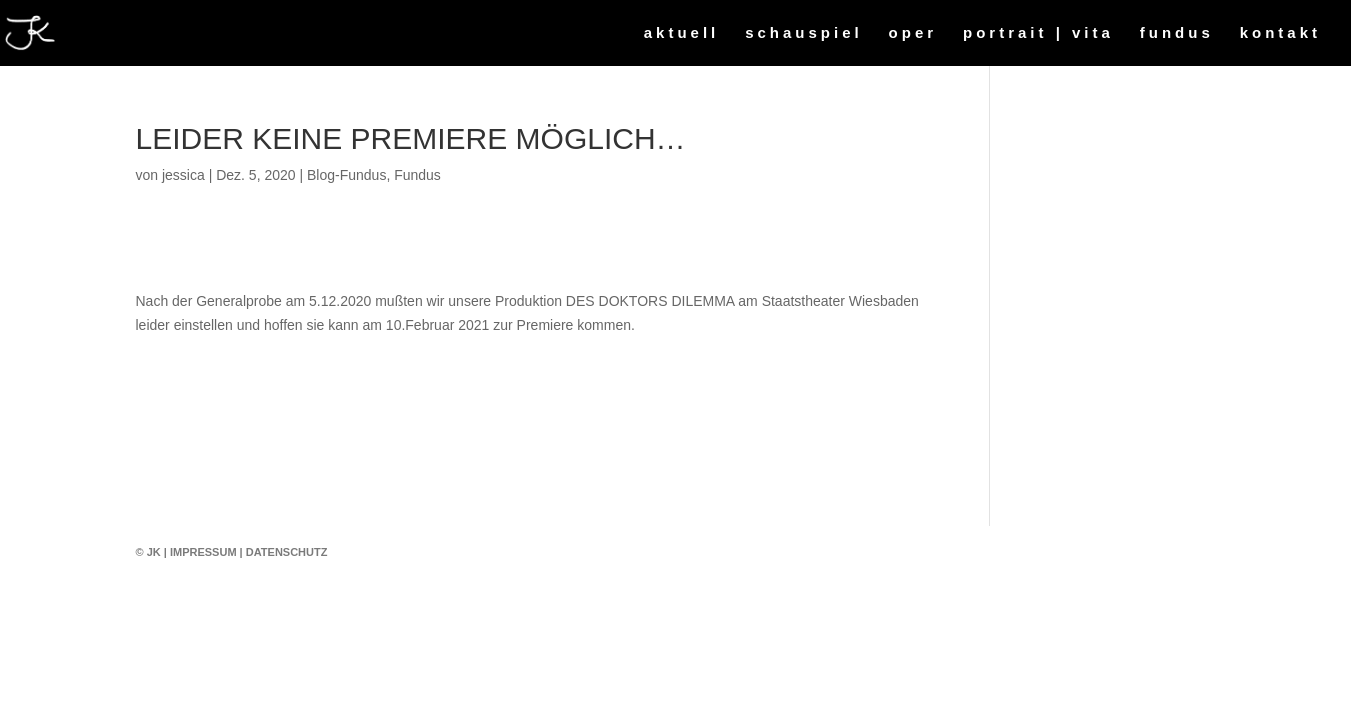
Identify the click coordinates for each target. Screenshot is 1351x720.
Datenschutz (287, 552)
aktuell (682, 33)
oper (913, 33)
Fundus (417, 175)
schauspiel (804, 33)
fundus (1177, 33)
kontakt (1280, 33)
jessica (183, 175)
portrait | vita (1038, 33)
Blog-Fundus (346, 175)
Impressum (203, 552)
